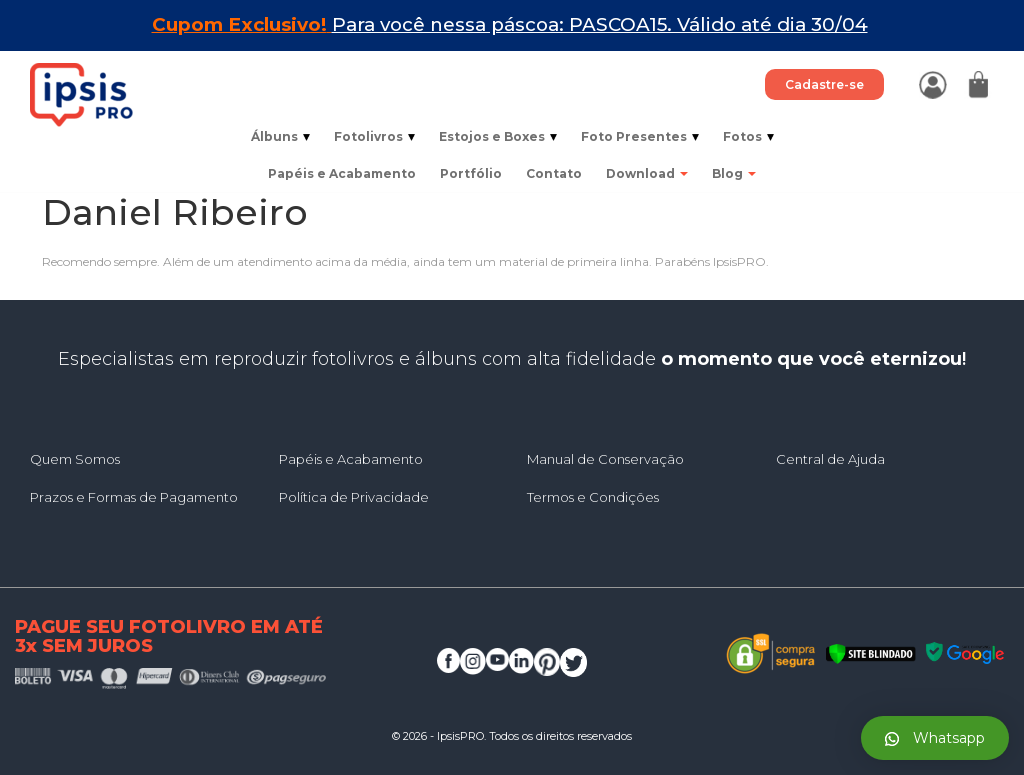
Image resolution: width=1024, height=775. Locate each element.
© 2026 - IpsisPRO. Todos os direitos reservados (512, 736)
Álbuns (280, 136)
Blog (734, 173)
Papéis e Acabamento (342, 173)
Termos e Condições (593, 497)
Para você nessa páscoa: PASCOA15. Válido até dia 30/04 (600, 24)
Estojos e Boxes (498, 136)
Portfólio (471, 173)
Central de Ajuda (830, 459)
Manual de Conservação (605, 459)
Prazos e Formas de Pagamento (134, 497)
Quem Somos (75, 459)
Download (647, 173)
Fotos (748, 136)
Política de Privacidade (354, 497)
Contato (554, 173)
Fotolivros (374, 136)
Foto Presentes (640, 136)
